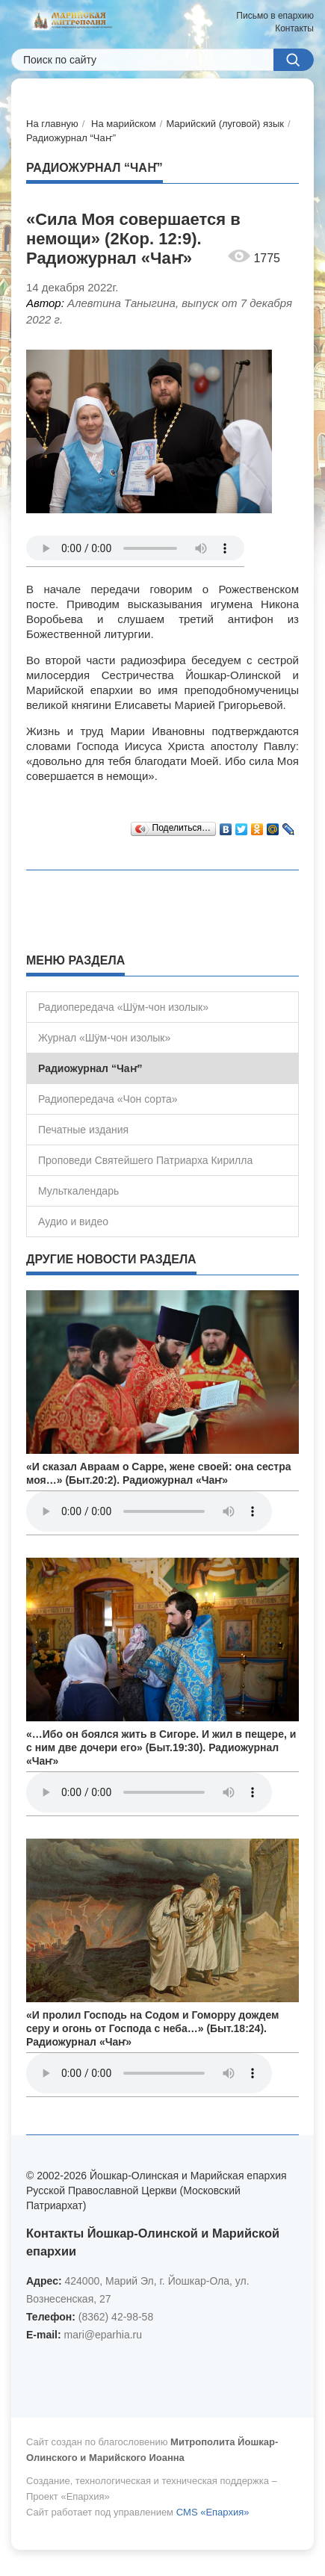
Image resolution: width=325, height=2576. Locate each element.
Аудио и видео (73, 1221)
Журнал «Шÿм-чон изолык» (104, 1038)
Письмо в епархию (275, 15)
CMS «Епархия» (213, 2512)
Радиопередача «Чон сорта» (107, 1099)
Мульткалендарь (78, 1191)
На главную (52, 123)
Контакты (294, 28)
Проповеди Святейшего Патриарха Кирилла (145, 1160)
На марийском (123, 123)
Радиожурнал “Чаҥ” (71, 137)
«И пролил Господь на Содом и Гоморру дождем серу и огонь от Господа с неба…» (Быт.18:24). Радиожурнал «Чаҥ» (152, 2028)
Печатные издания (83, 1130)
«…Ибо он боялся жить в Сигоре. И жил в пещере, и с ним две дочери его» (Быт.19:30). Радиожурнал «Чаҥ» (161, 1747)
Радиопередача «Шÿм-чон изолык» (123, 1007)
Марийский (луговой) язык (225, 123)
